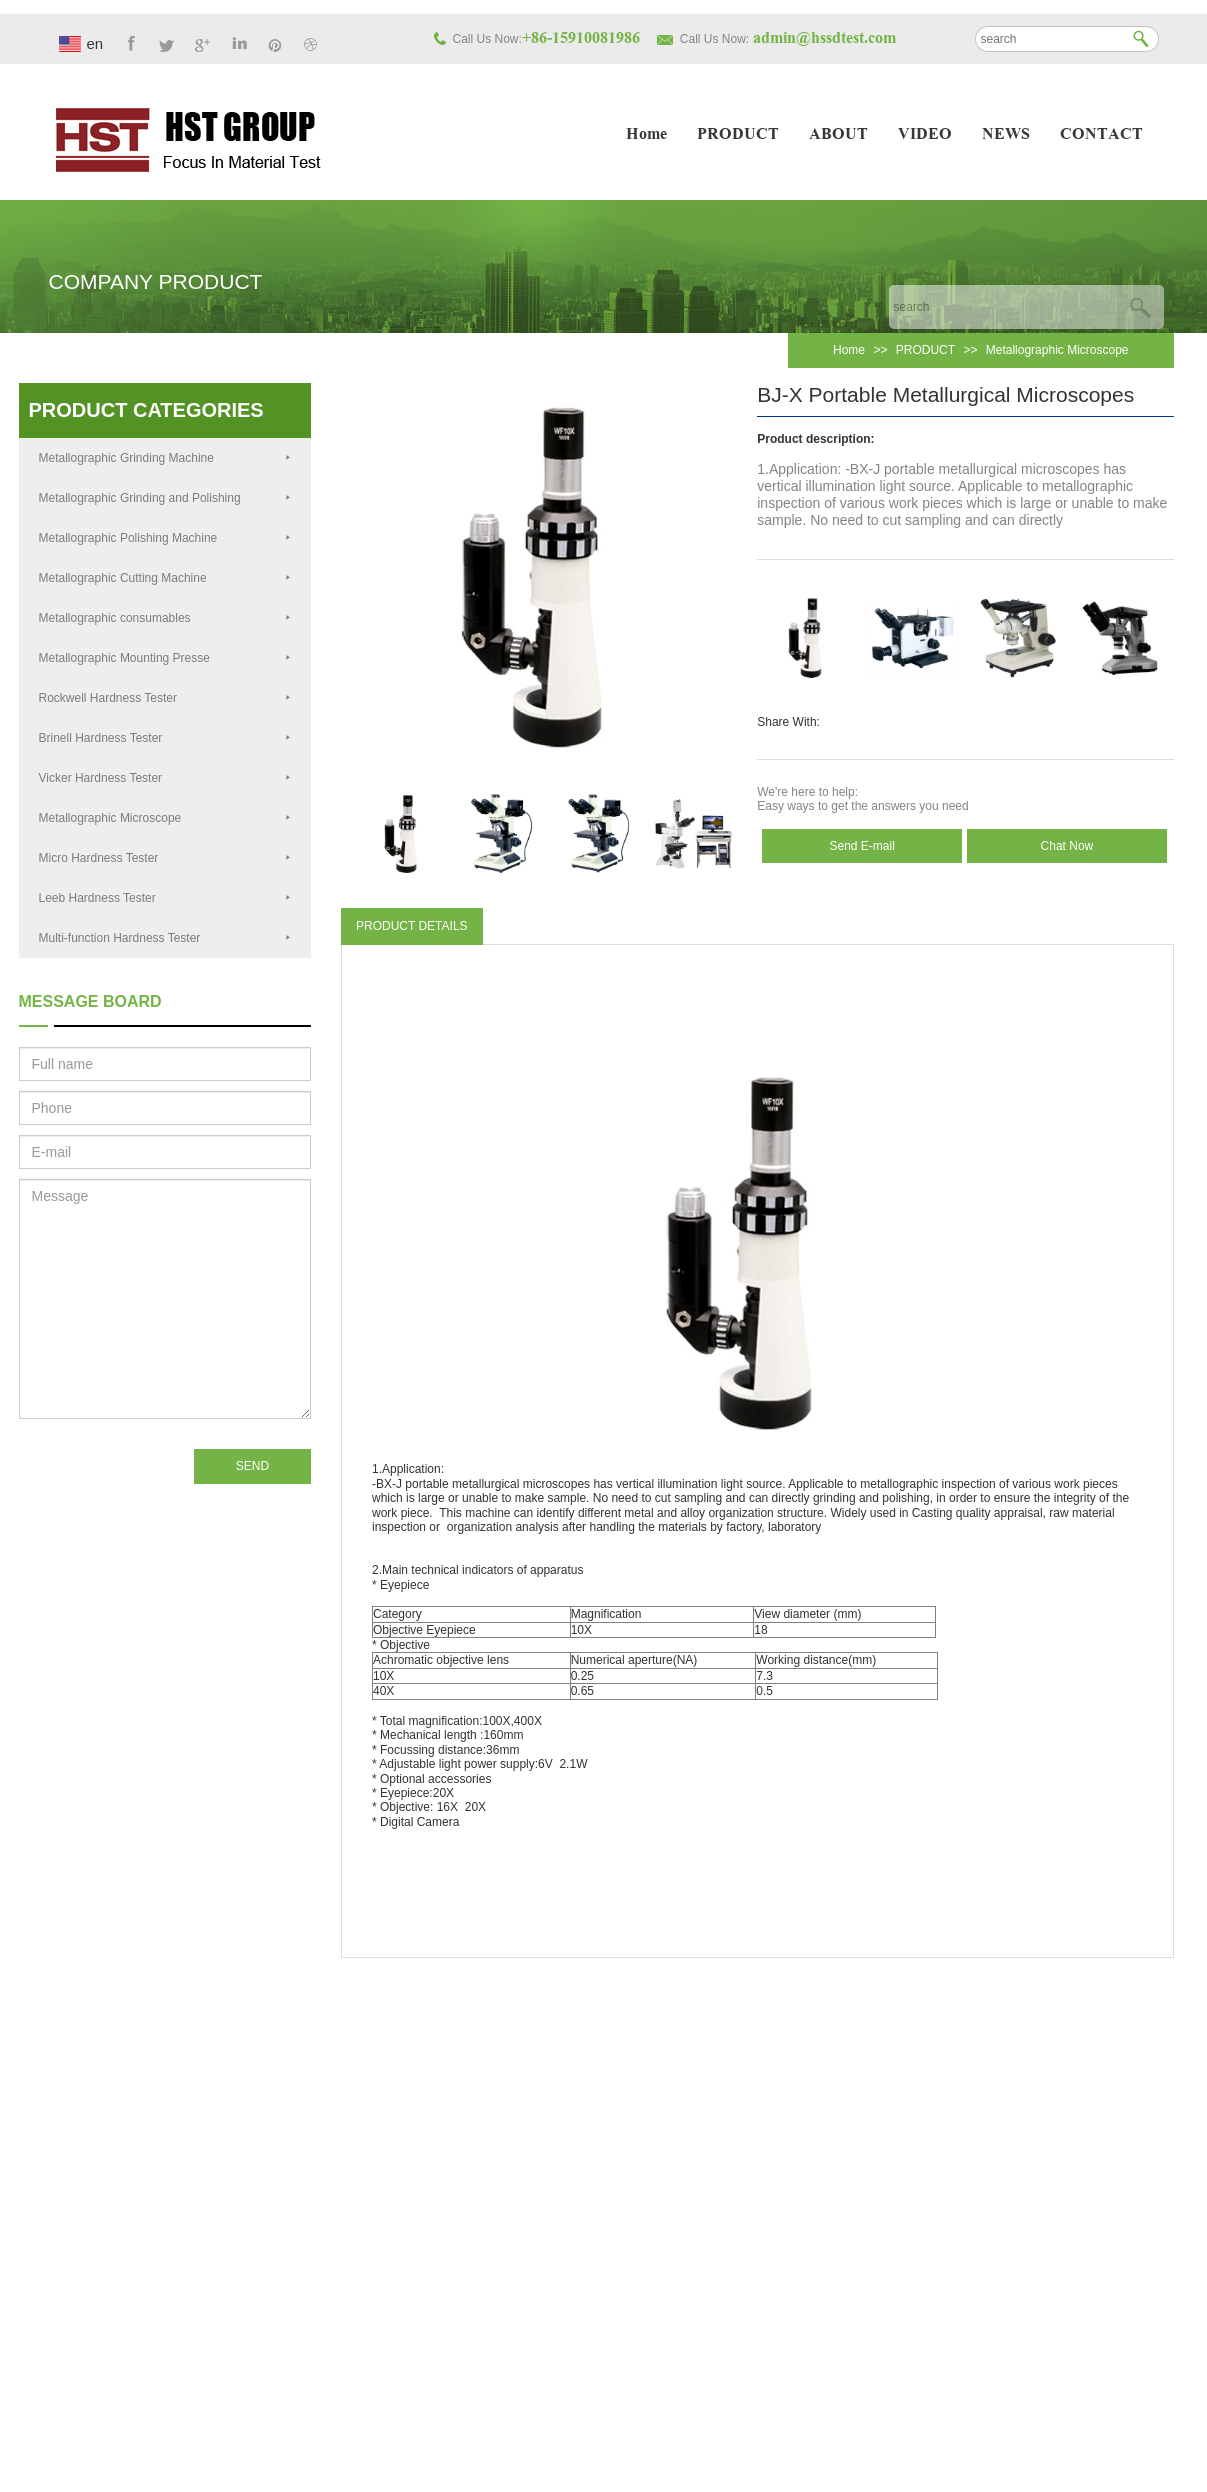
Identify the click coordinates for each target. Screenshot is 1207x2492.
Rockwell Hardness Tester (165, 698)
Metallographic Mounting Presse (165, 658)
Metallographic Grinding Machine (165, 458)
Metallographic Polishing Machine (165, 538)
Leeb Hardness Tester (165, 898)
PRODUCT (738, 135)
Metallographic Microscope (1057, 350)
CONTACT (1101, 135)
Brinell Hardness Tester (165, 738)
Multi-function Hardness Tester (165, 938)
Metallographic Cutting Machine (165, 578)
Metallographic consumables (165, 618)
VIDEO (925, 135)
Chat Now (1067, 846)
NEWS (1006, 135)
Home (646, 135)
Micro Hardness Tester (165, 858)
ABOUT (838, 135)
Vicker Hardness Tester (165, 778)
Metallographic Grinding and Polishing (165, 498)
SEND (252, 1466)
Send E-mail (861, 846)
